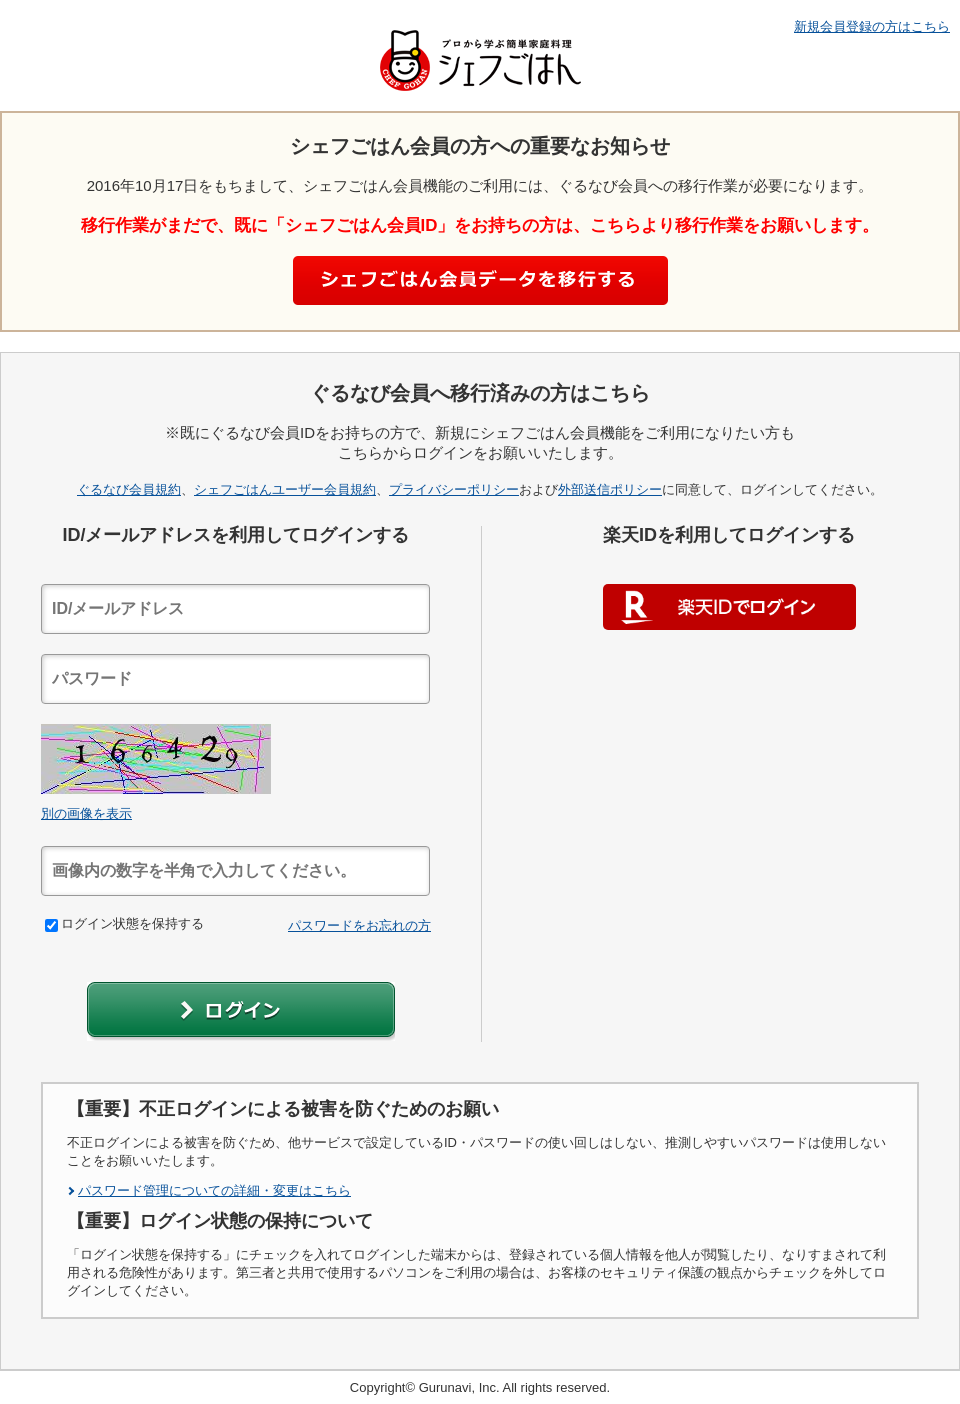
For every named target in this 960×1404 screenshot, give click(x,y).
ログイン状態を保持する (124, 923)
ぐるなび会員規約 (129, 489)
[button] (241, 1011)
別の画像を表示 (86, 813)
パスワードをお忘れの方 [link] (359, 925)
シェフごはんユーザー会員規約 (285, 489)
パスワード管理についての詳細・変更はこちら (214, 1190)
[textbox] (235, 609)
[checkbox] (51, 925)
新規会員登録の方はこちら (872, 26)
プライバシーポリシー (454, 489)
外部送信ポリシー (610, 489)
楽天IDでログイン (729, 607)
